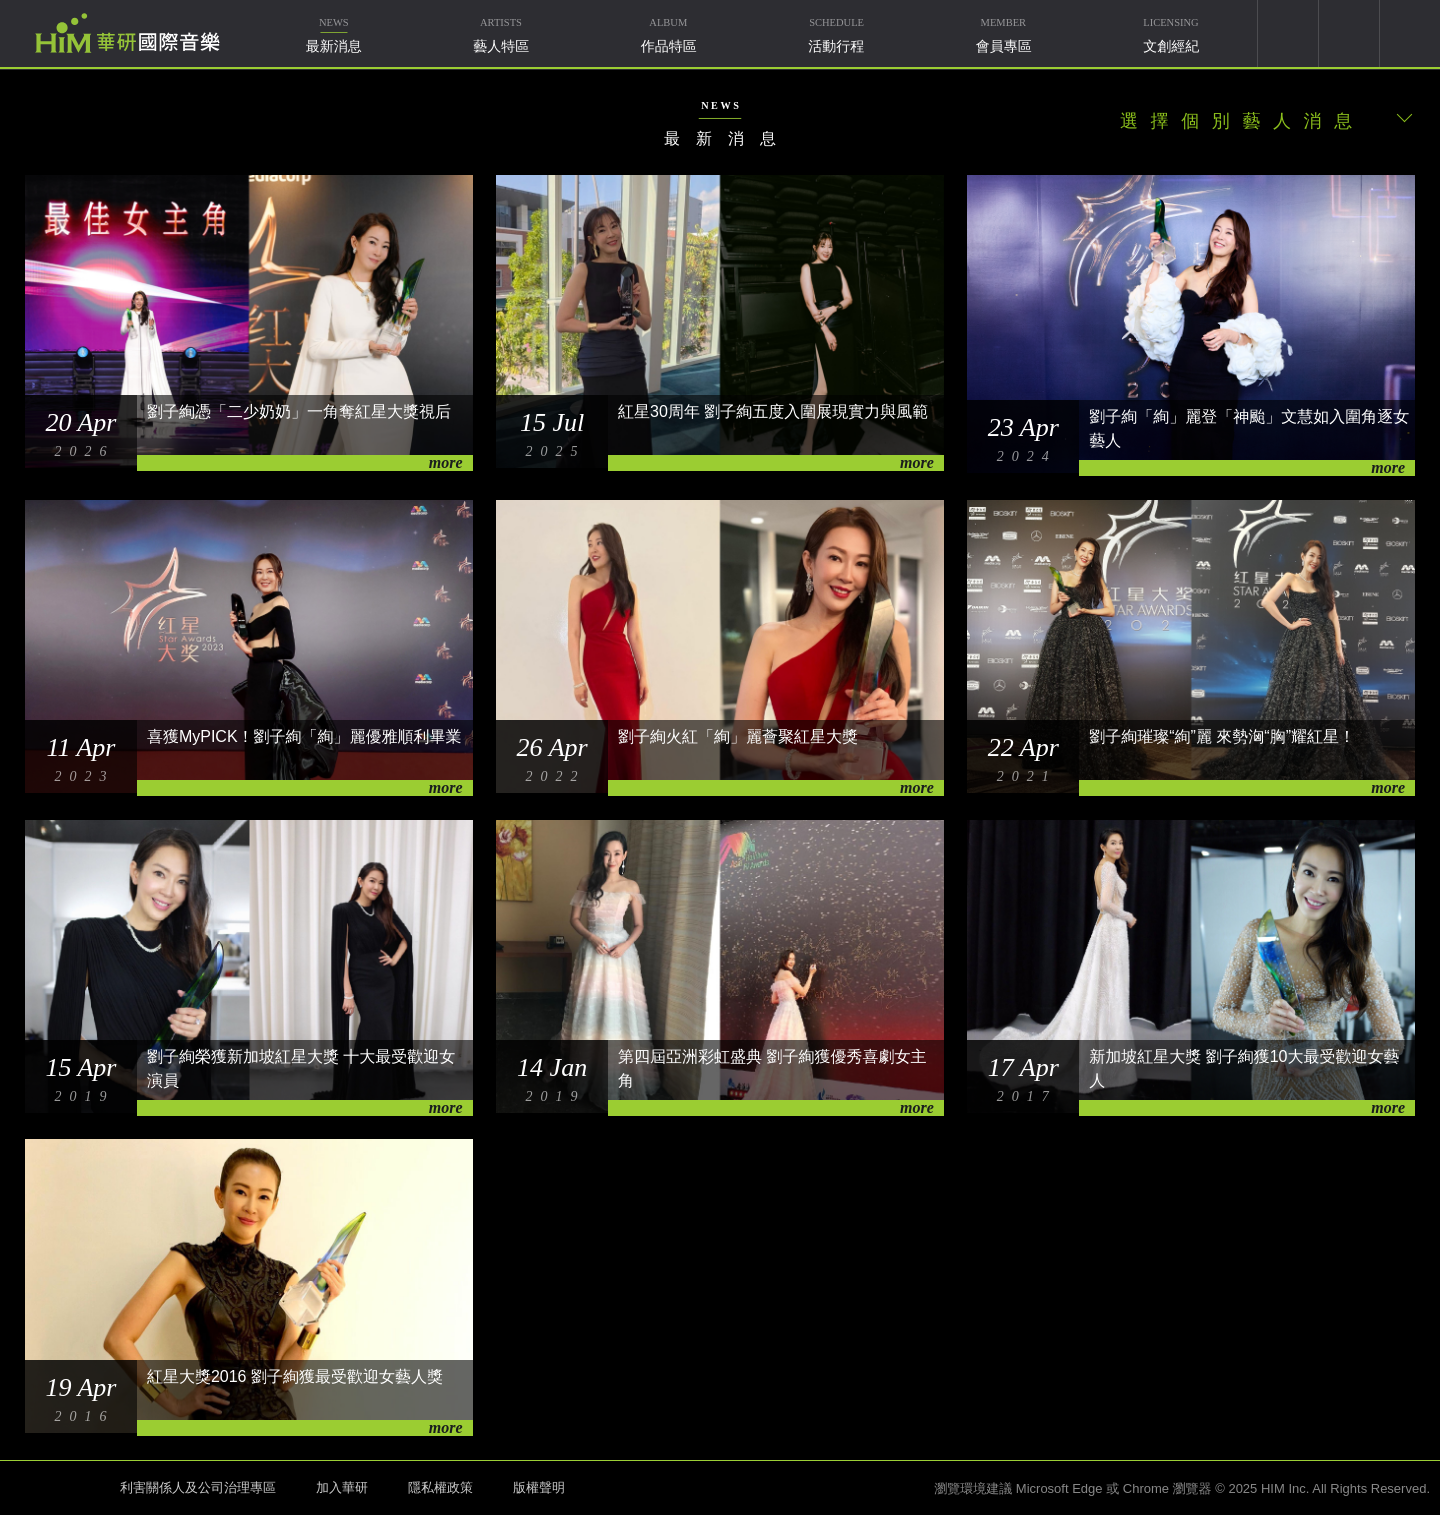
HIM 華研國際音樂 (55, 1486)
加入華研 (342, 1487)
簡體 (1410, 33)
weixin (1349, 33)
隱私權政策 (440, 1487)
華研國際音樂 (127, 33)
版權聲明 (539, 1487)
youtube (1288, 33)
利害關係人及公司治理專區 (198, 1487)
